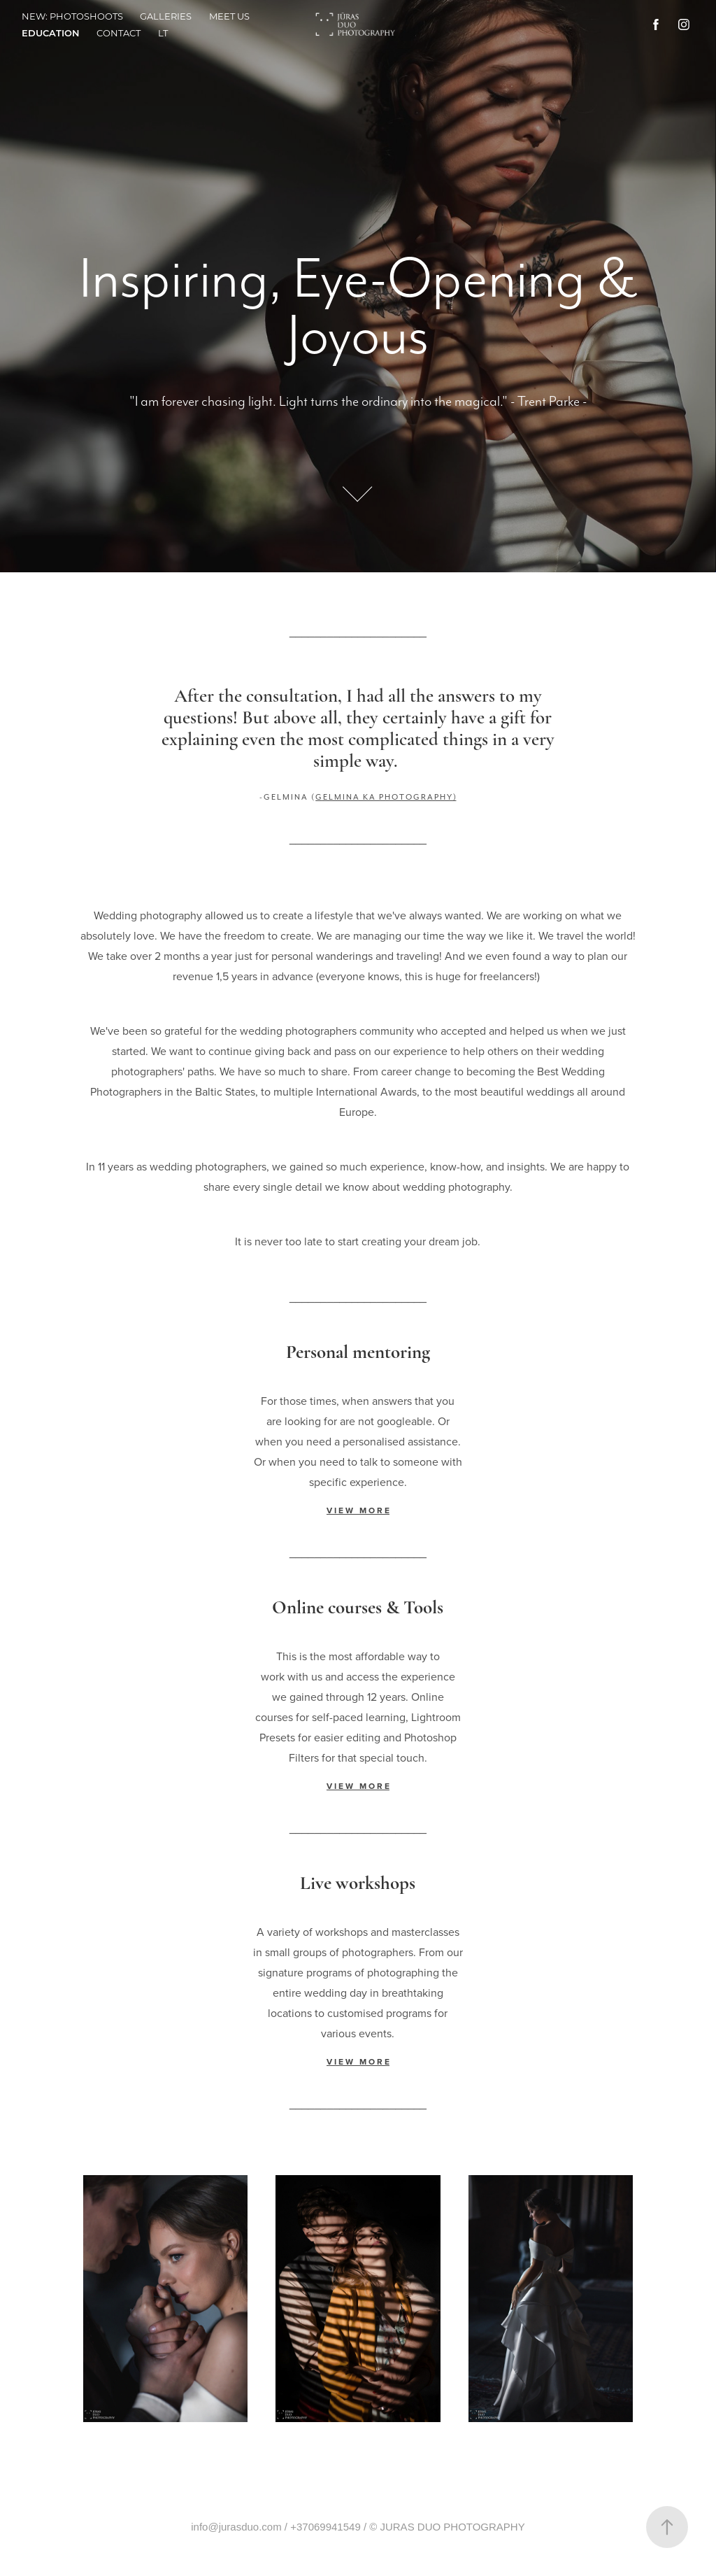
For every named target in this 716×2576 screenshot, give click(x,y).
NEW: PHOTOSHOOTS (72, 16)
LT (163, 32)
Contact (118, 32)
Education (51, 32)
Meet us (229, 16)
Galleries (166, 16)
